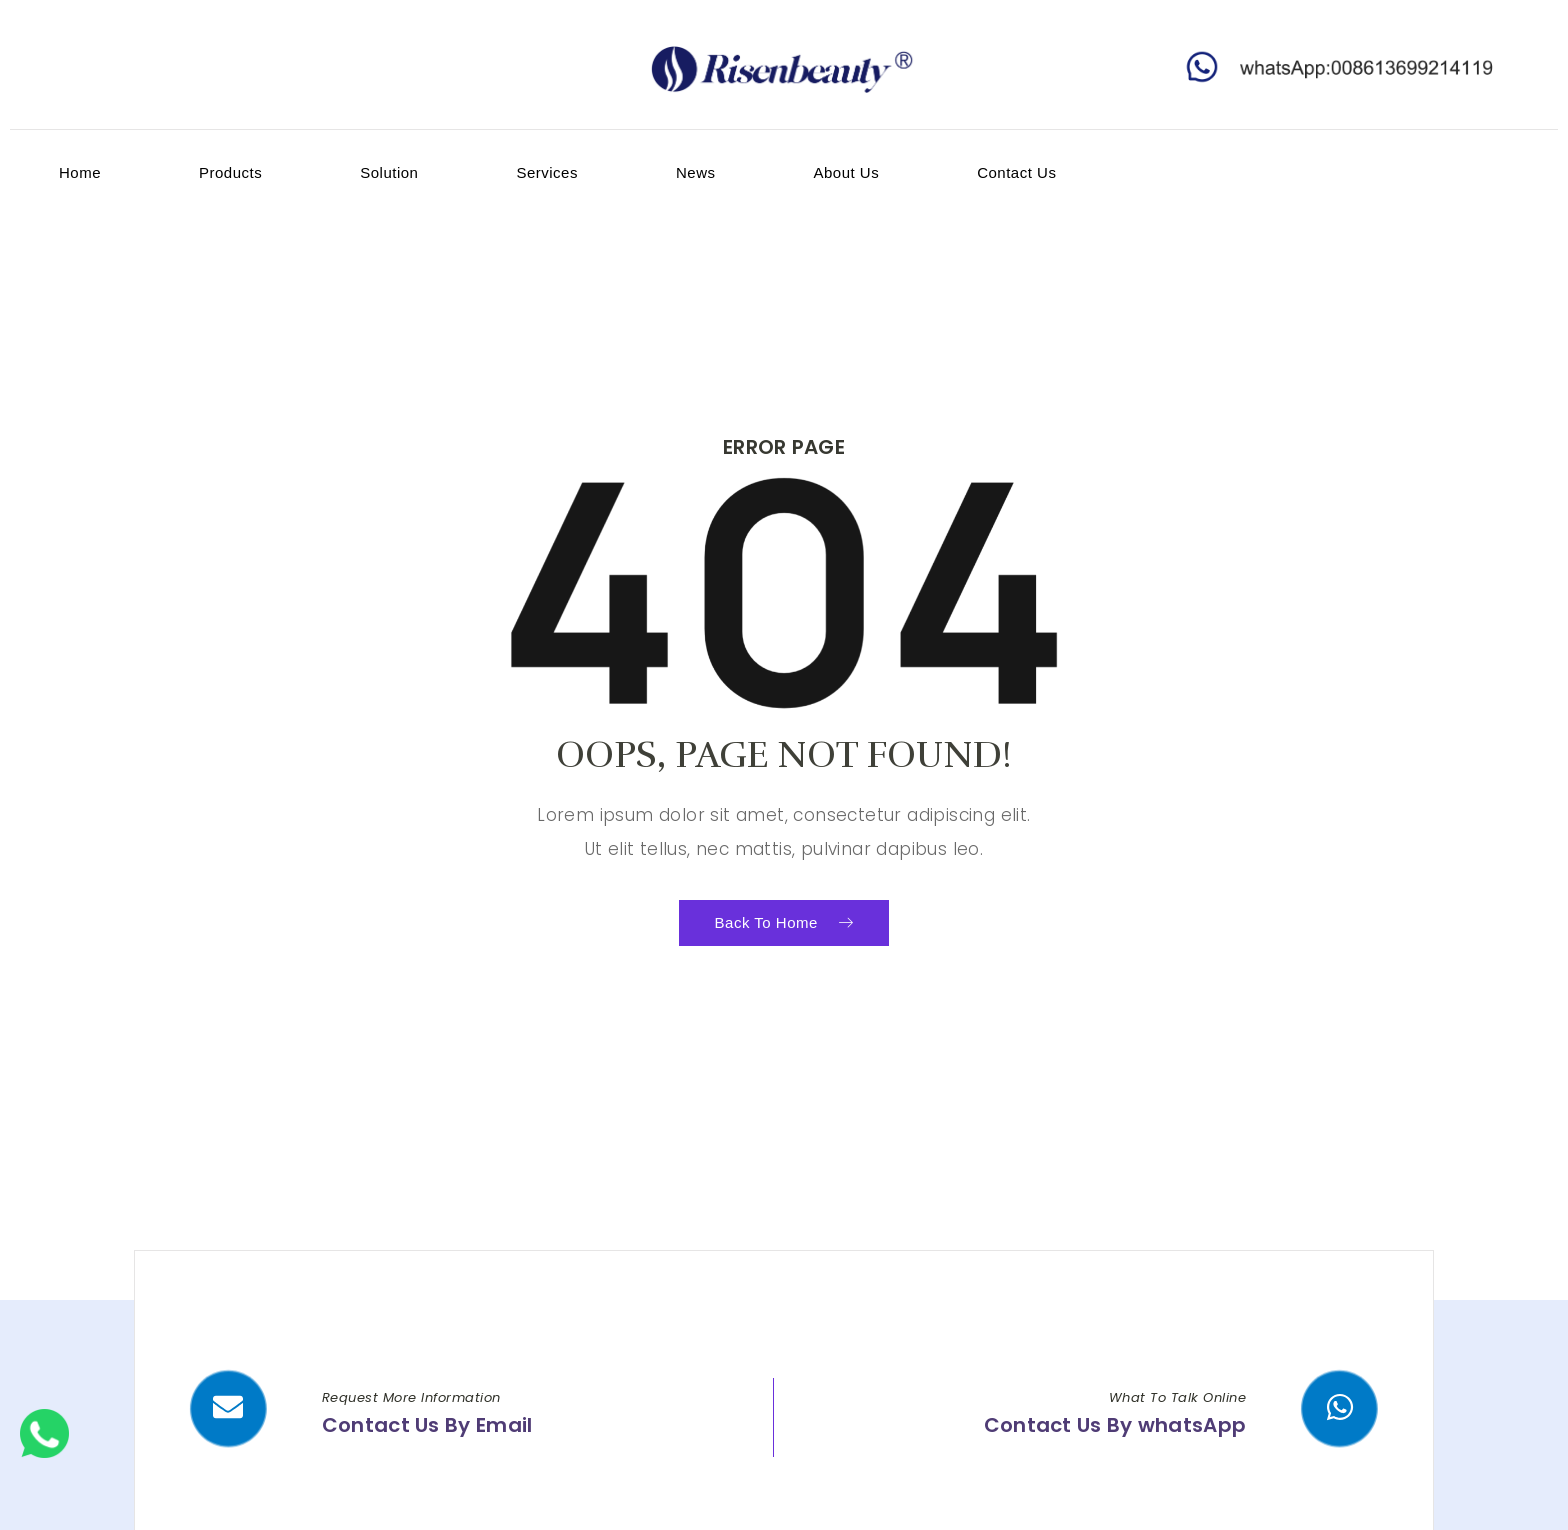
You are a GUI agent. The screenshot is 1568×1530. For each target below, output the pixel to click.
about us (846, 172)
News (696, 172)
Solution (389, 172)
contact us (1016, 172)
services (547, 172)
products (230, 172)
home (80, 172)
